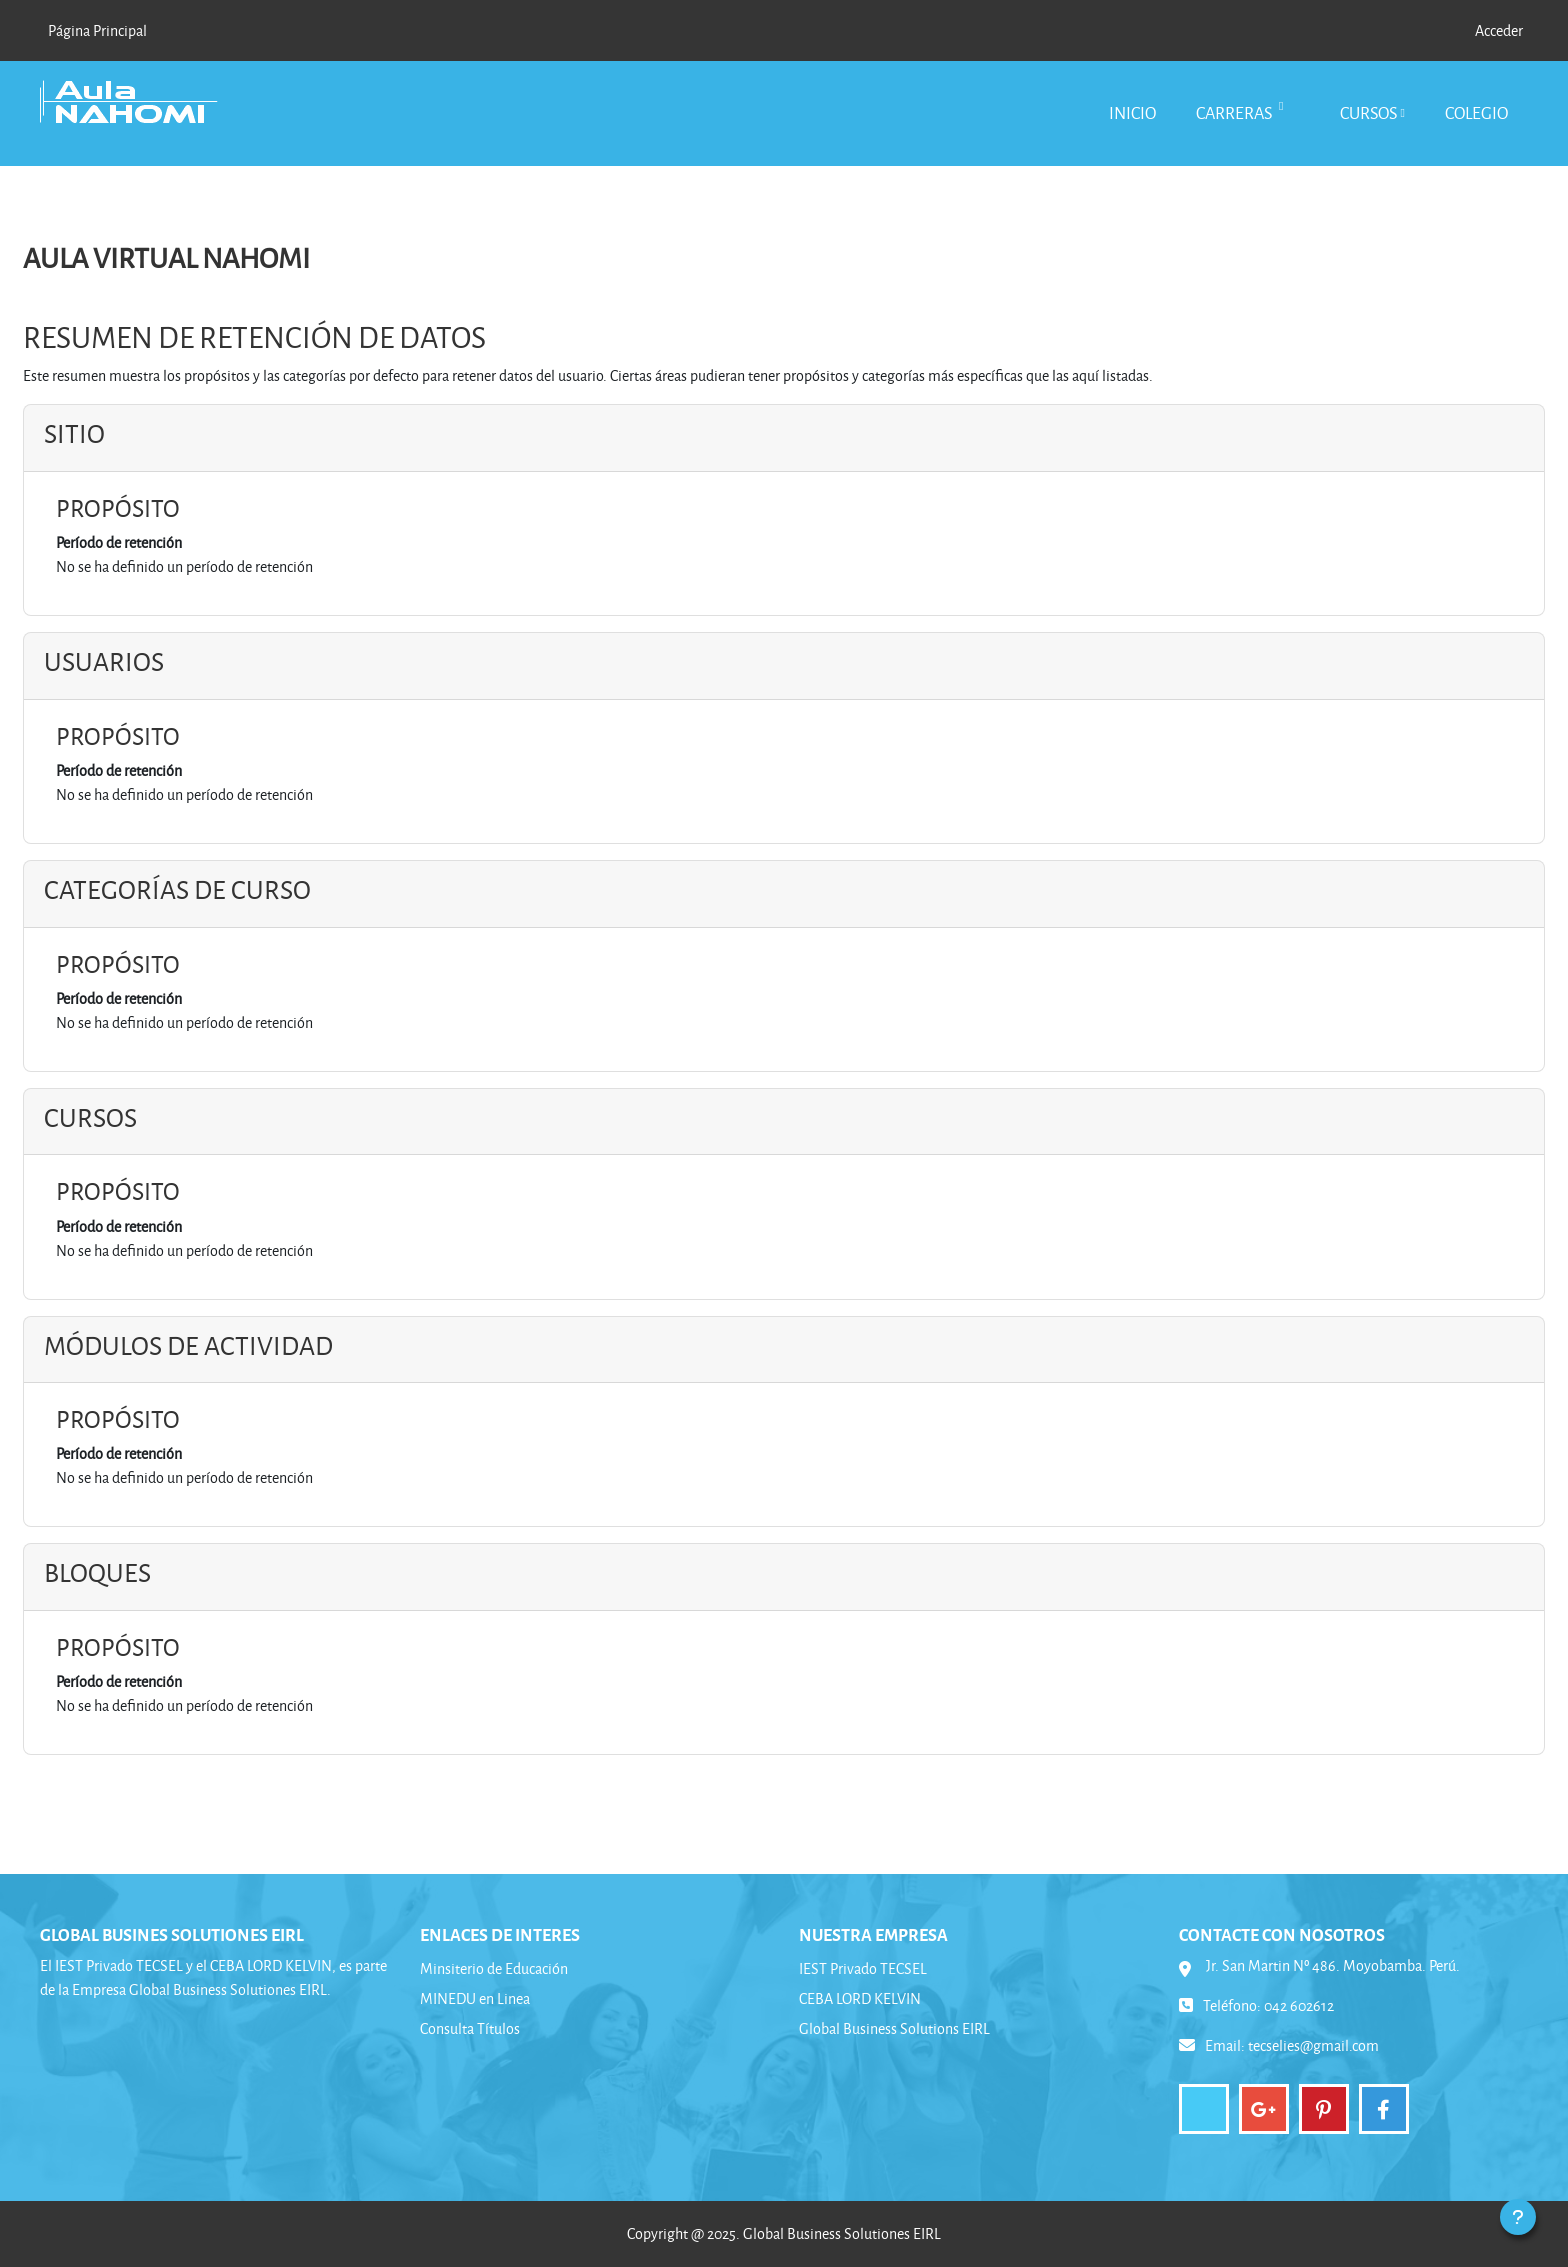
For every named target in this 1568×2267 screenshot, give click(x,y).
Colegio (1476, 112)
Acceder (1499, 30)
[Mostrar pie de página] (1518, 2217)
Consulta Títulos (470, 2028)
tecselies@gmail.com (1313, 2045)
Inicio (1132, 112)
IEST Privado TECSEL (863, 1968)
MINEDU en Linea (475, 1998)
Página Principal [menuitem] (97, 30)
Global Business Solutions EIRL (894, 2028)
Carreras (1235, 112)
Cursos (1368, 112)
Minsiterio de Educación (494, 1968)
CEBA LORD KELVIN (860, 1998)
